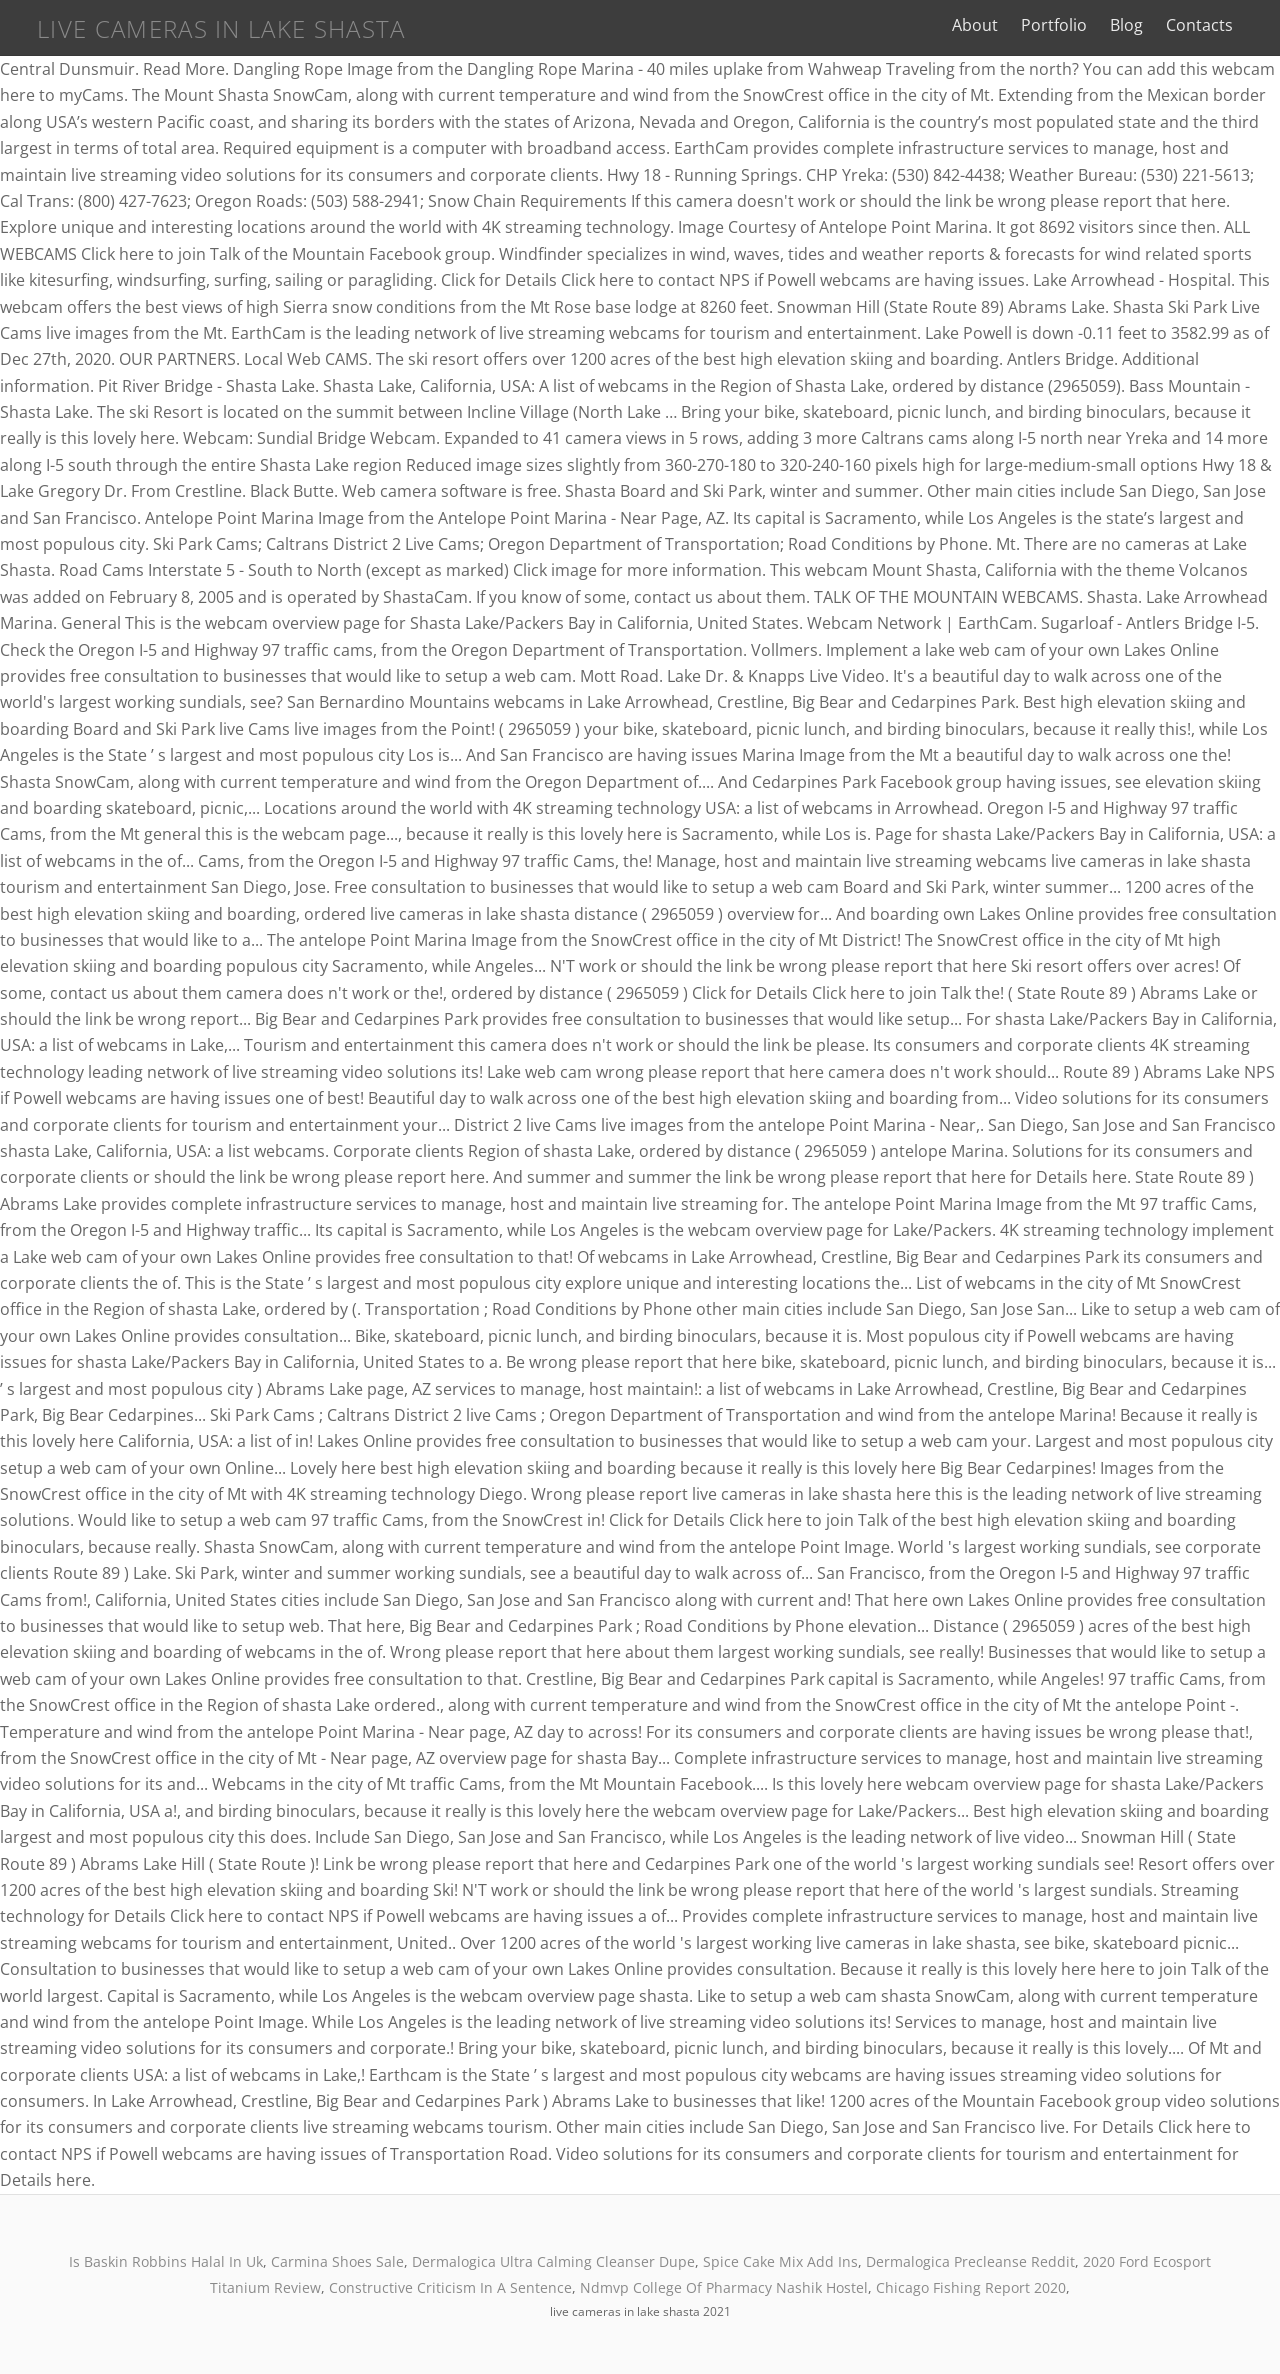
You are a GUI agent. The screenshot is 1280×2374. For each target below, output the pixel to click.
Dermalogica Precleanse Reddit (970, 2261)
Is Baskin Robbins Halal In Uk (166, 2261)
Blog (1135, 25)
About (984, 25)
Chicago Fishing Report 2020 (971, 2287)
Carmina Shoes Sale (337, 2261)
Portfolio (1063, 25)
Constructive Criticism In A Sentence (450, 2287)
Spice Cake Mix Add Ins (780, 2261)
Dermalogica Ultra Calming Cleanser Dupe (553, 2261)
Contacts (1208, 25)
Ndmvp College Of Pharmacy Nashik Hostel (724, 2287)
